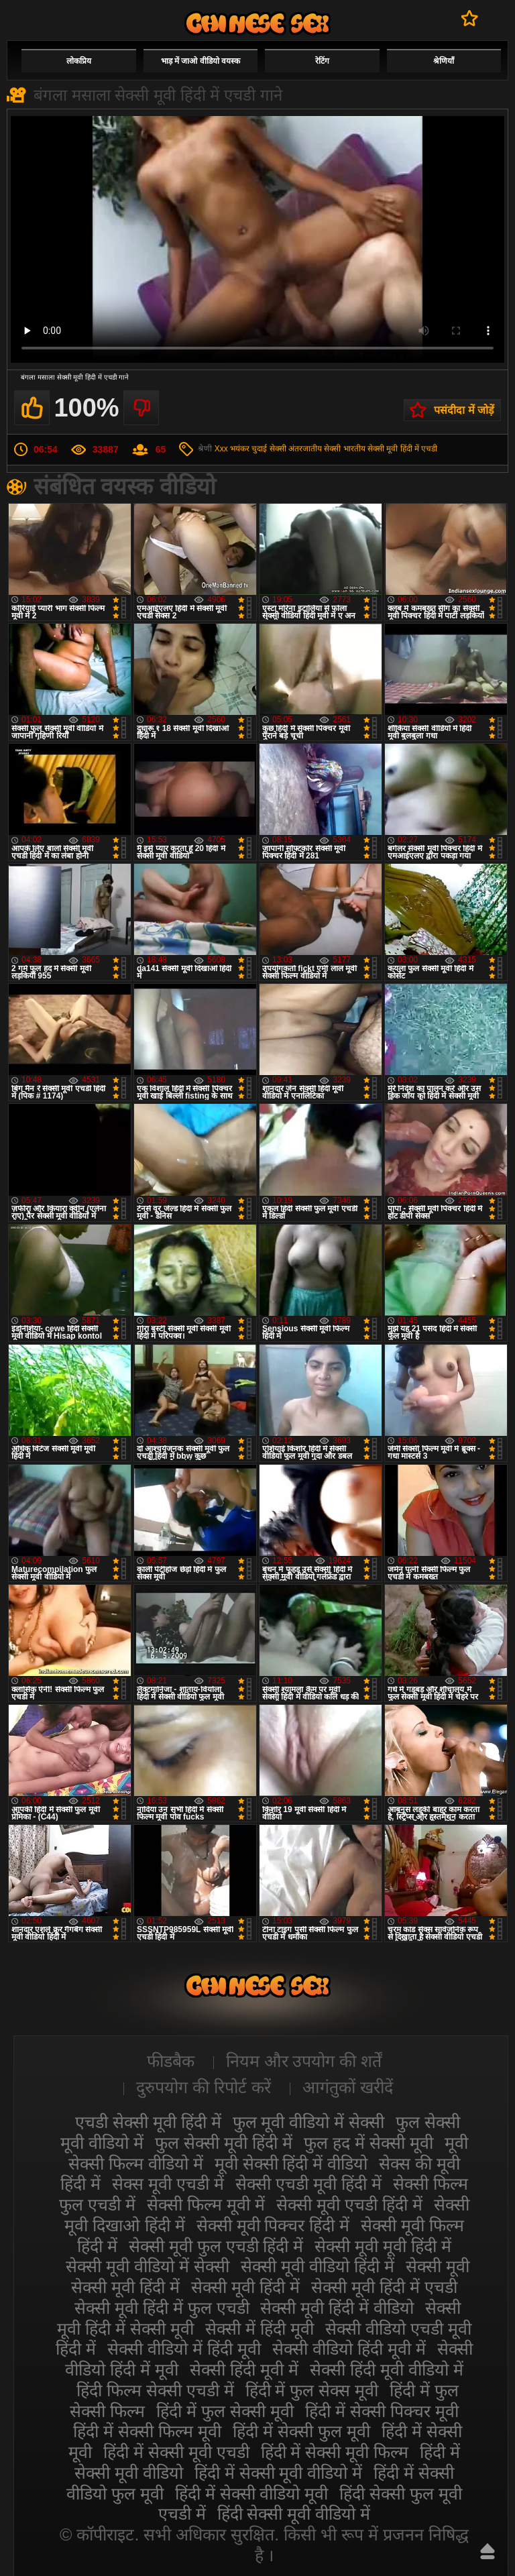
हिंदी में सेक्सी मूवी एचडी (176, 2452)
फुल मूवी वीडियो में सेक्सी (309, 2122)
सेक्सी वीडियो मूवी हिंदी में (257, 23)
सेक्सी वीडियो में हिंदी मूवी (184, 2348)
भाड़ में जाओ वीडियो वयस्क (200, 61)
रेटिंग (322, 61)
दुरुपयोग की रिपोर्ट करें (203, 2087)
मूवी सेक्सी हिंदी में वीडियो (291, 2163)
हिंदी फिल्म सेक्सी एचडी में (155, 2390)
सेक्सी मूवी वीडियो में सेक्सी (147, 2266)
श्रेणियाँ (443, 61)
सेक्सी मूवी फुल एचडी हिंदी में (216, 2246)
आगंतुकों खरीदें (347, 2087)
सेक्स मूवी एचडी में (168, 2183)
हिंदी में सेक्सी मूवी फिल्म (335, 2452)
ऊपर (487, 2551)
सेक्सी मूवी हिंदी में (245, 2287)
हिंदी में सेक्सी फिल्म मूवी (147, 2431)
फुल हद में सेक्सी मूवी (368, 2142)
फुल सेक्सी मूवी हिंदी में (223, 2142)
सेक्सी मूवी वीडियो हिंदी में (317, 2266)
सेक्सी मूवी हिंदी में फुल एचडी (161, 2307)
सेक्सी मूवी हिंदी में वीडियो (337, 2307)
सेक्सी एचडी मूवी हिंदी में (308, 2183)
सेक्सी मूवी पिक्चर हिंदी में (273, 2225)
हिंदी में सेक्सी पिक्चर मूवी (382, 2411)
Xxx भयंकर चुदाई (241, 448)
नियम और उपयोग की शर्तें (304, 2061)
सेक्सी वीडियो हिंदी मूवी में (349, 2348)
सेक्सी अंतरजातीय (296, 448)
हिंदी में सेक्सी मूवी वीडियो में (278, 2472)
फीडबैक (170, 2061)
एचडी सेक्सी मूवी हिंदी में (148, 2122)
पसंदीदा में (469, 18)
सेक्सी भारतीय (344, 448)
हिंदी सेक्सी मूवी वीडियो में (294, 2513)
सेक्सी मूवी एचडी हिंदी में (349, 2204)
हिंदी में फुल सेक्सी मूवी (225, 2411)
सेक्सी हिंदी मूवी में (244, 2369)
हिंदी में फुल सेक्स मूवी (312, 2390)
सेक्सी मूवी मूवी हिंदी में (382, 2246)
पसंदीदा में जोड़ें (464, 410)
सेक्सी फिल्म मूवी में (206, 2204)
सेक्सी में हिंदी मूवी (259, 2328)
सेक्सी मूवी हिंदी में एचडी (402, 448)
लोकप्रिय (78, 61)
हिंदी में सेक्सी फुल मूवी (301, 2431)
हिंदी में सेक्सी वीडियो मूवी (252, 2493)
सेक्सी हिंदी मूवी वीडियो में (386, 2369)
